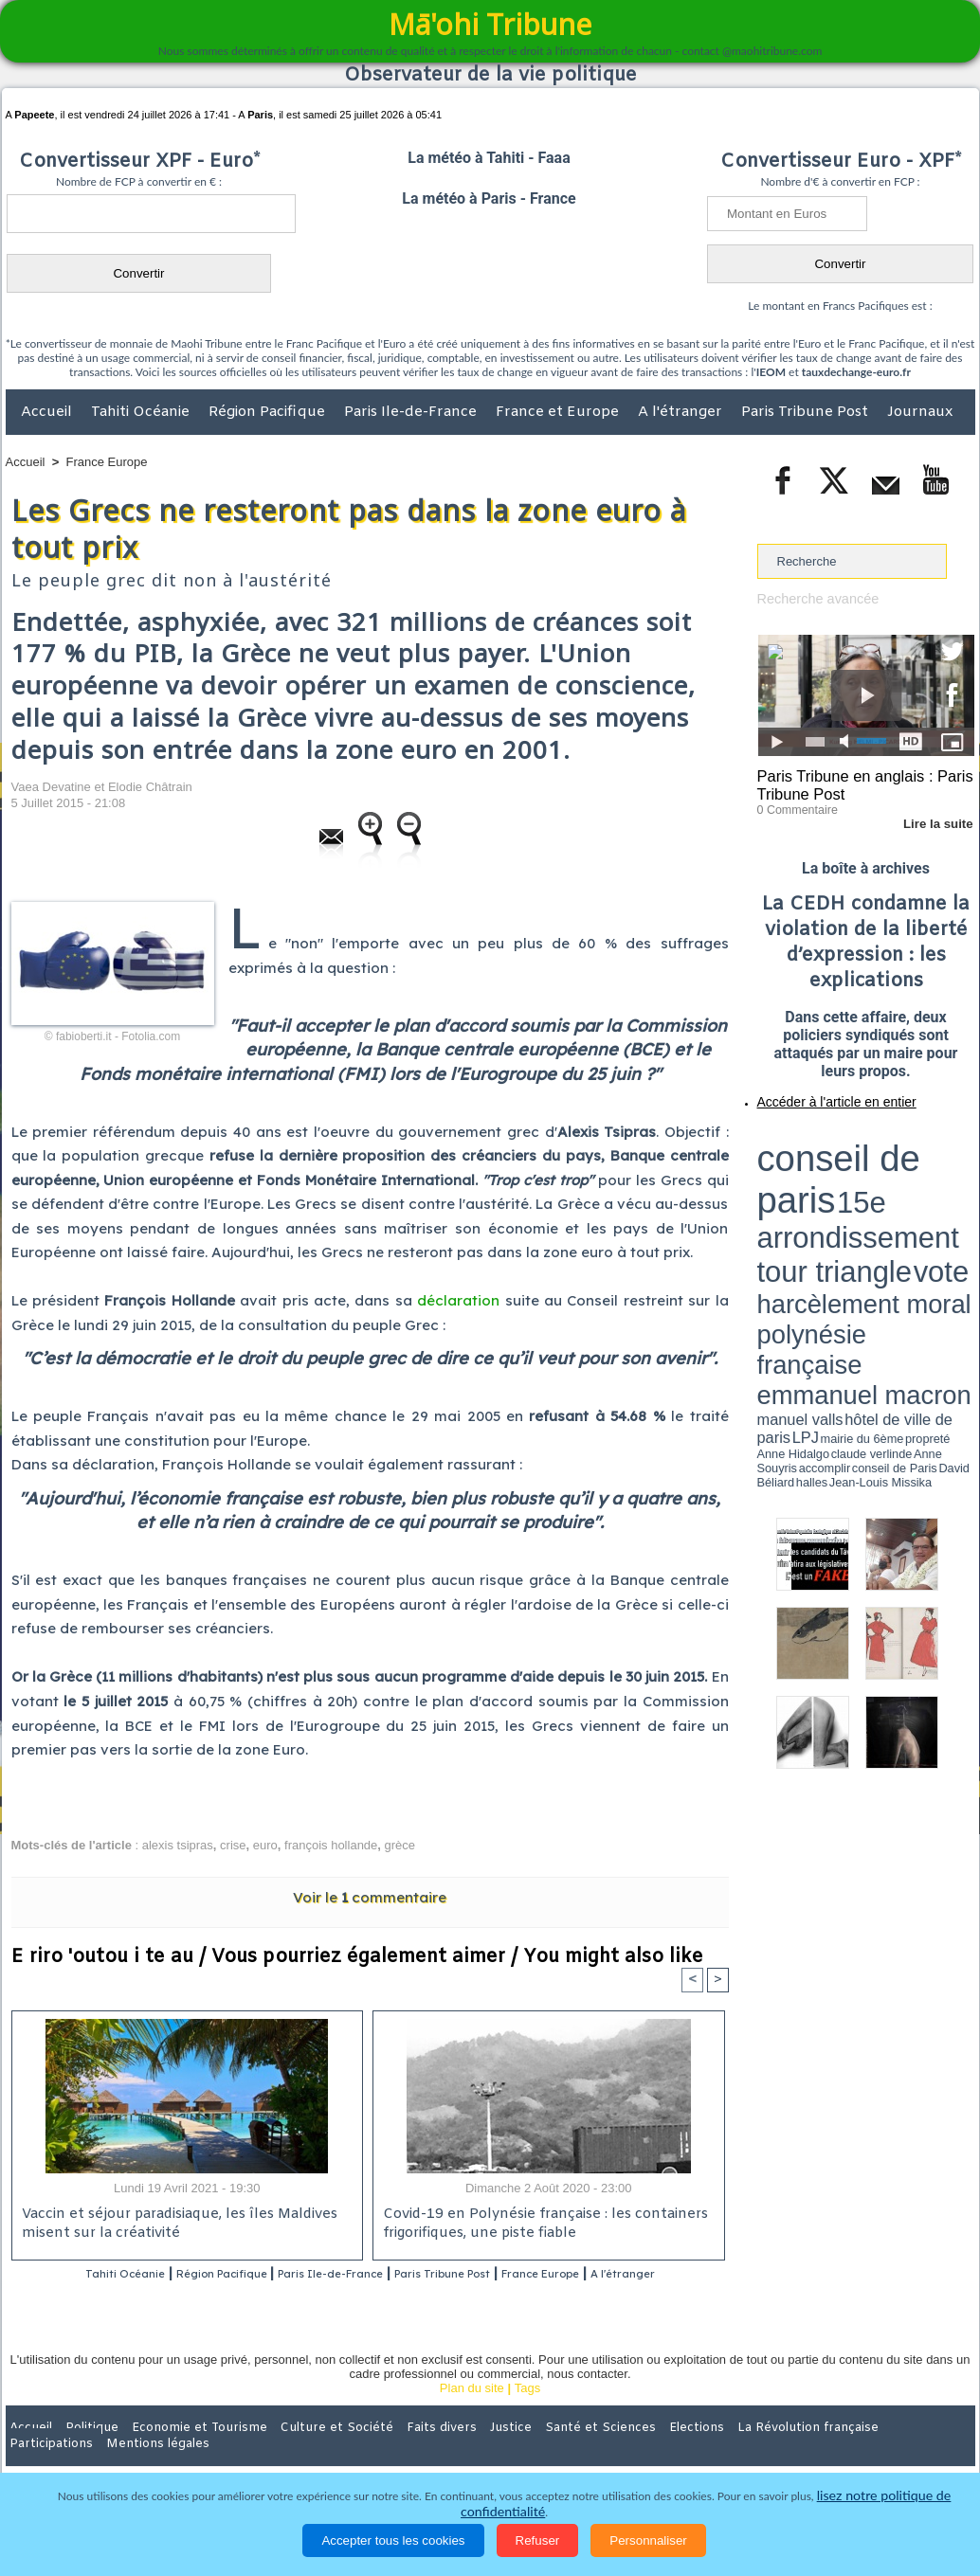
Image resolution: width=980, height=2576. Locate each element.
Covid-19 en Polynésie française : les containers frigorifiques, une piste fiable (538, 2225)
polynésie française (912, 1170)
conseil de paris (816, 1137)
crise (232, 1845)
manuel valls (880, 1186)
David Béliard (816, 1203)
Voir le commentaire (369, 1897)
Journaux (920, 412)
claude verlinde (889, 1196)
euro (265, 1845)
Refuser (538, 2540)
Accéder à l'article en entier (819, 1094)
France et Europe (559, 412)
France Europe (107, 462)
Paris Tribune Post (806, 412)
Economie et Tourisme (179, 2451)
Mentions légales (922, 2451)
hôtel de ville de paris (935, 1186)
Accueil (48, 412)
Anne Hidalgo (851, 1196)
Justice (453, 2451)
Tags (527, 2412)
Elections (616, 2451)
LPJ (763, 1196)
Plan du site (472, 2412)
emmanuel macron (807, 1185)
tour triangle (890, 1155)
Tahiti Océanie (142, 412)
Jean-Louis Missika (874, 1203)
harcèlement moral (807, 1170)
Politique (83, 2451)
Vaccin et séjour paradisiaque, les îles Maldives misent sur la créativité (173, 2225)
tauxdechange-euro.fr (856, 372)
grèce (400, 1845)
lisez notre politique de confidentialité (882, 2512)
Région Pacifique (269, 412)
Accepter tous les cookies (392, 2540)
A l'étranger (682, 412)
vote (941, 1155)
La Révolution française (715, 2451)
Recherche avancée (812, 598)
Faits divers (394, 2451)
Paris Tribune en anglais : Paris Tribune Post (855, 782)
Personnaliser (648, 2540)
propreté (821, 1196)
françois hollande (330, 1845)
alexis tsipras (177, 1845)
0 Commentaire (792, 804)
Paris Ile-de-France (412, 412)
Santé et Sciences (531, 2451)
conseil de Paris (777, 1203)
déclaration (458, 1300)
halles (841, 1203)
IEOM (771, 372)
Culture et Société (302, 2451)
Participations (829, 2451)
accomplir (957, 1196)
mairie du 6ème (790, 1196)
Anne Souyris (927, 1196)
